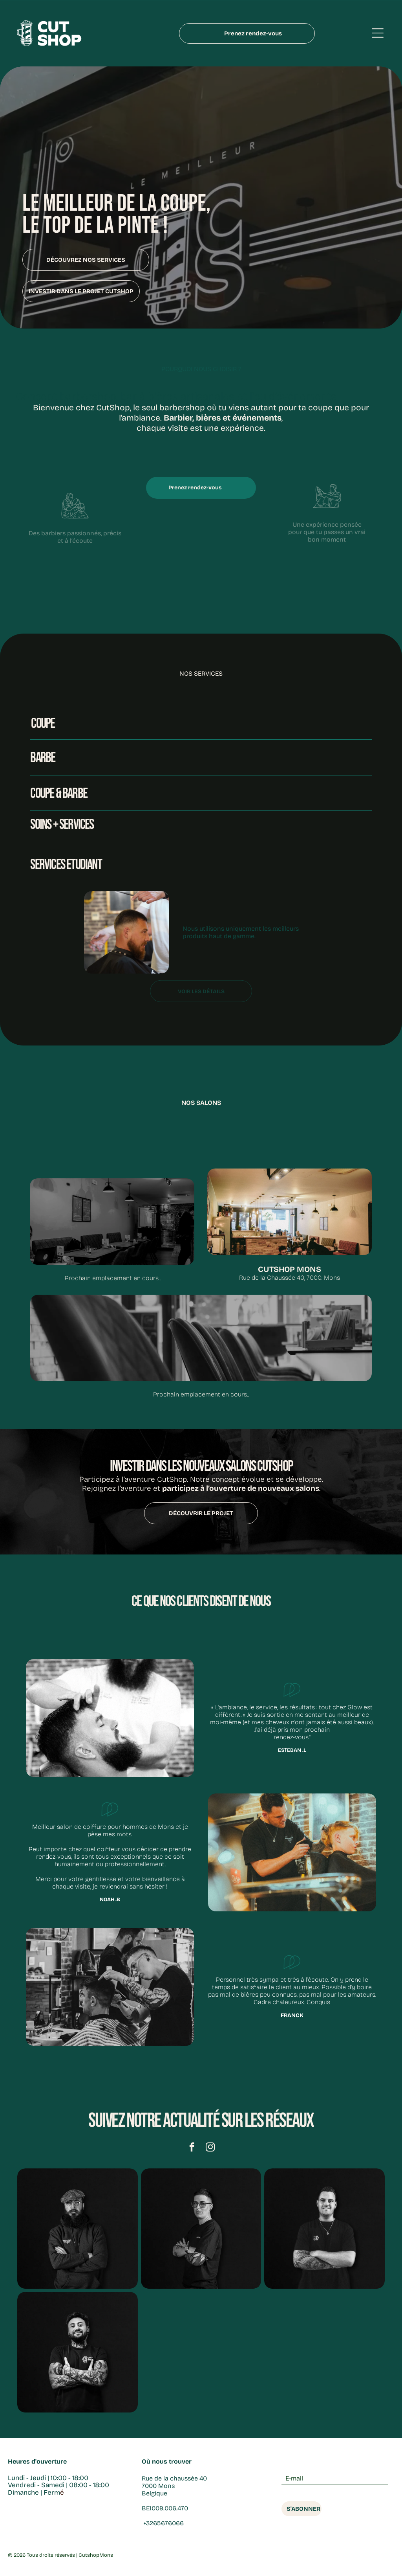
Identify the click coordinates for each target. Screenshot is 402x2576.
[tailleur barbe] (201, 2231)
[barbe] (77, 2231)
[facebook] (192, 2150)
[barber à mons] (324, 2231)
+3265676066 (163, 2525)
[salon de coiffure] (77, 2354)
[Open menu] (378, 34)
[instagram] (210, 2150)
